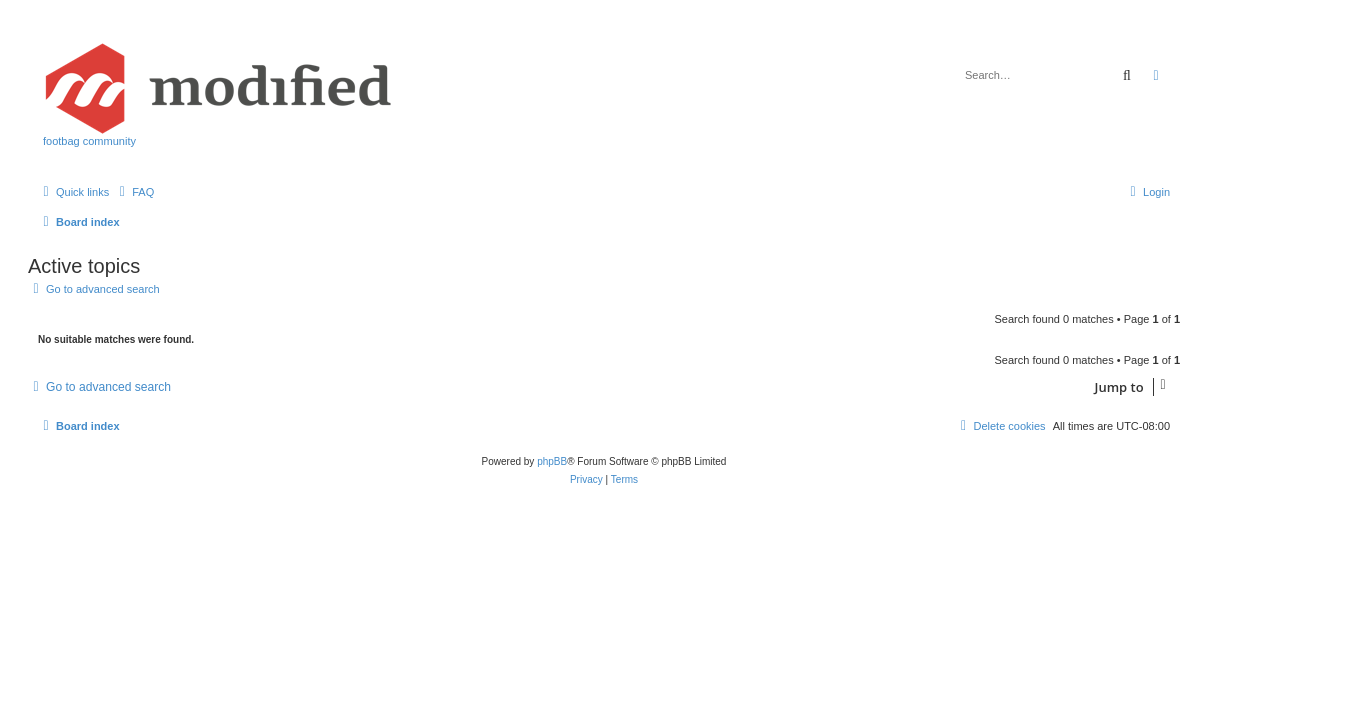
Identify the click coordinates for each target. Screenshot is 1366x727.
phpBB (552, 461)
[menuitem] (134, 192)
